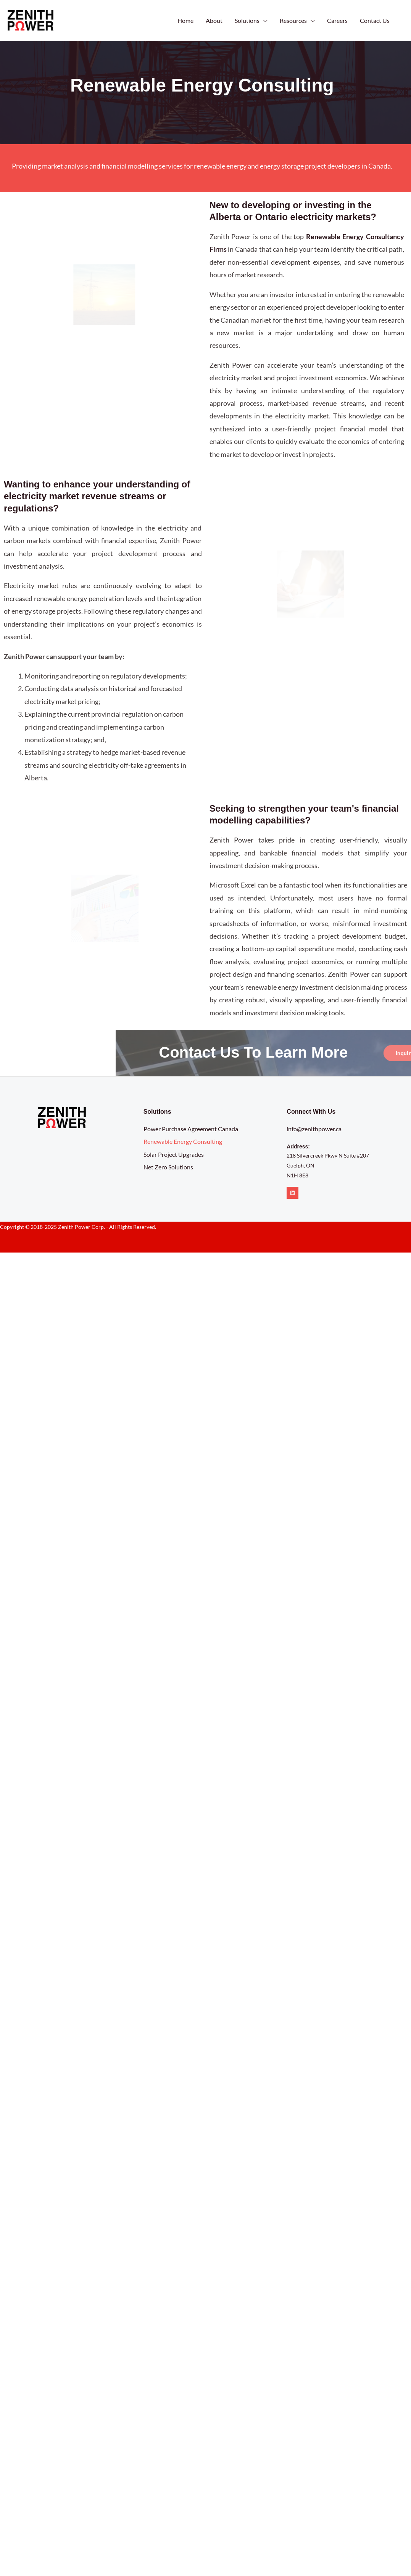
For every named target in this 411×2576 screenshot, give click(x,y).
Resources (293, 20)
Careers (337, 20)
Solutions (247, 20)
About (214, 20)
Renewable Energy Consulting (182, 1141)
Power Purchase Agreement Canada (190, 1128)
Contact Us (375, 20)
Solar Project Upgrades (173, 1154)
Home (185, 20)
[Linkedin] (292, 1193)
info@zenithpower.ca (314, 1128)
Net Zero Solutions (168, 1167)
